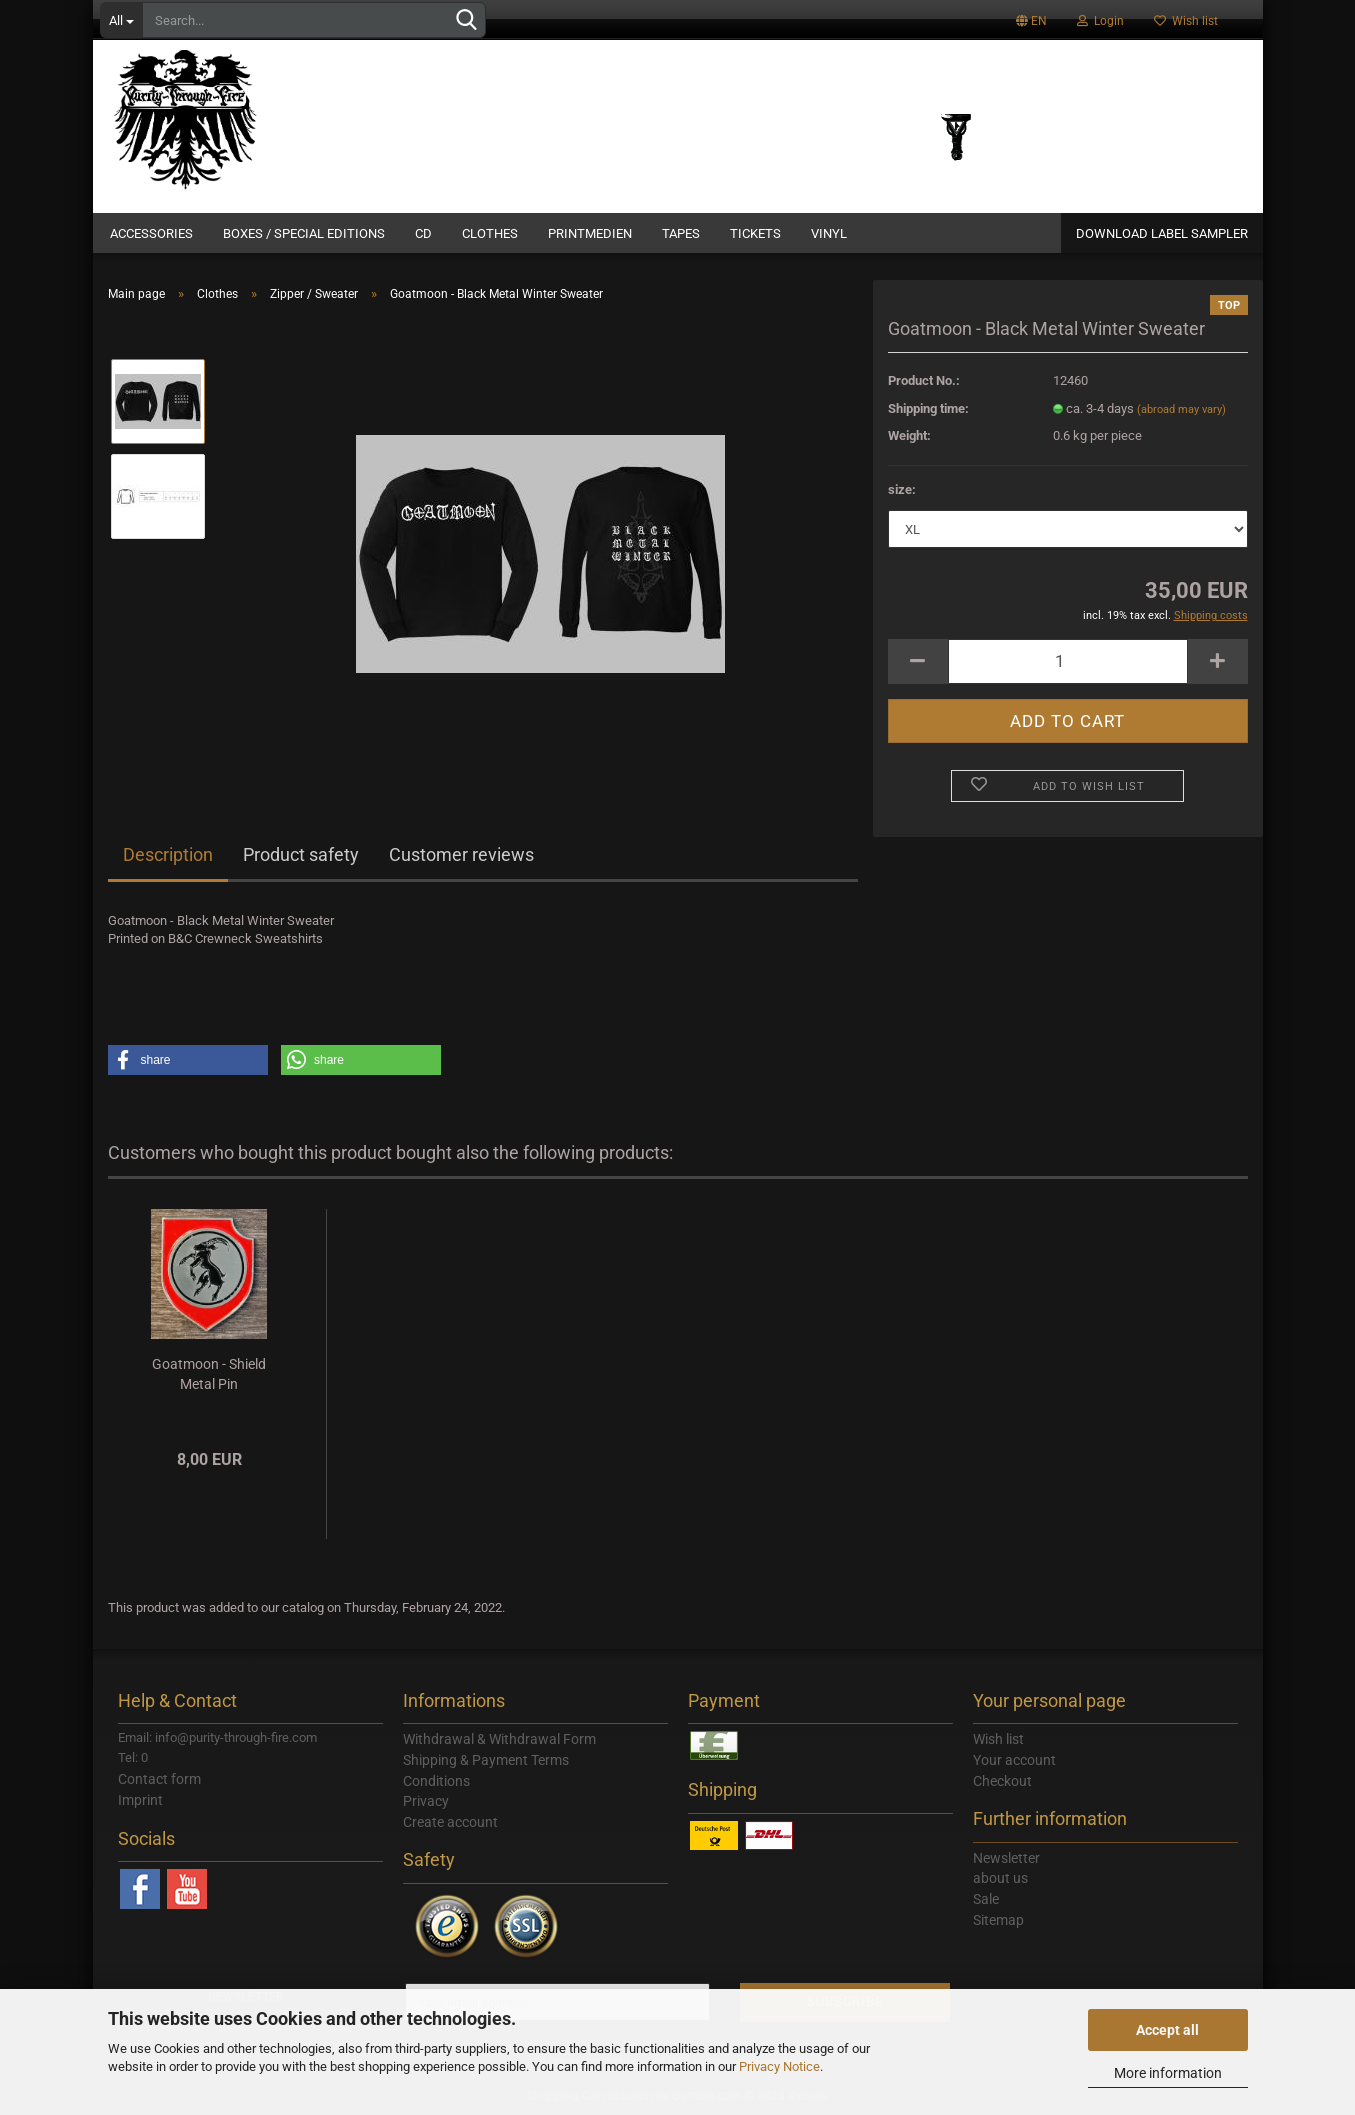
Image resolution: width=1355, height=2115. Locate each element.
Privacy (426, 1801)
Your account (1014, 1760)
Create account (450, 1822)
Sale (986, 1899)
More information (1168, 2073)
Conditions (436, 1781)
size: (902, 489)
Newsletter (1006, 1858)
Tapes (681, 233)
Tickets (755, 233)
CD (423, 233)
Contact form (159, 1779)
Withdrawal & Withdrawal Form (499, 1739)
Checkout (1002, 1781)
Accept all (1167, 2030)
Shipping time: (928, 408)
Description (168, 854)
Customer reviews (461, 854)
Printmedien (590, 233)
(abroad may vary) (1181, 409)
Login (1100, 21)
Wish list (1186, 21)
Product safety (301, 854)
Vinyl (829, 233)
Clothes (490, 233)
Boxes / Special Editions (304, 233)
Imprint (140, 1800)
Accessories (151, 233)
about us (1000, 1878)
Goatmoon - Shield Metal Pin (209, 1374)
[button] (188, 1060)
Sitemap (998, 1920)
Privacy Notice (779, 2066)
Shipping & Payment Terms (486, 1760)
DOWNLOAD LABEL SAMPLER (1162, 233)
